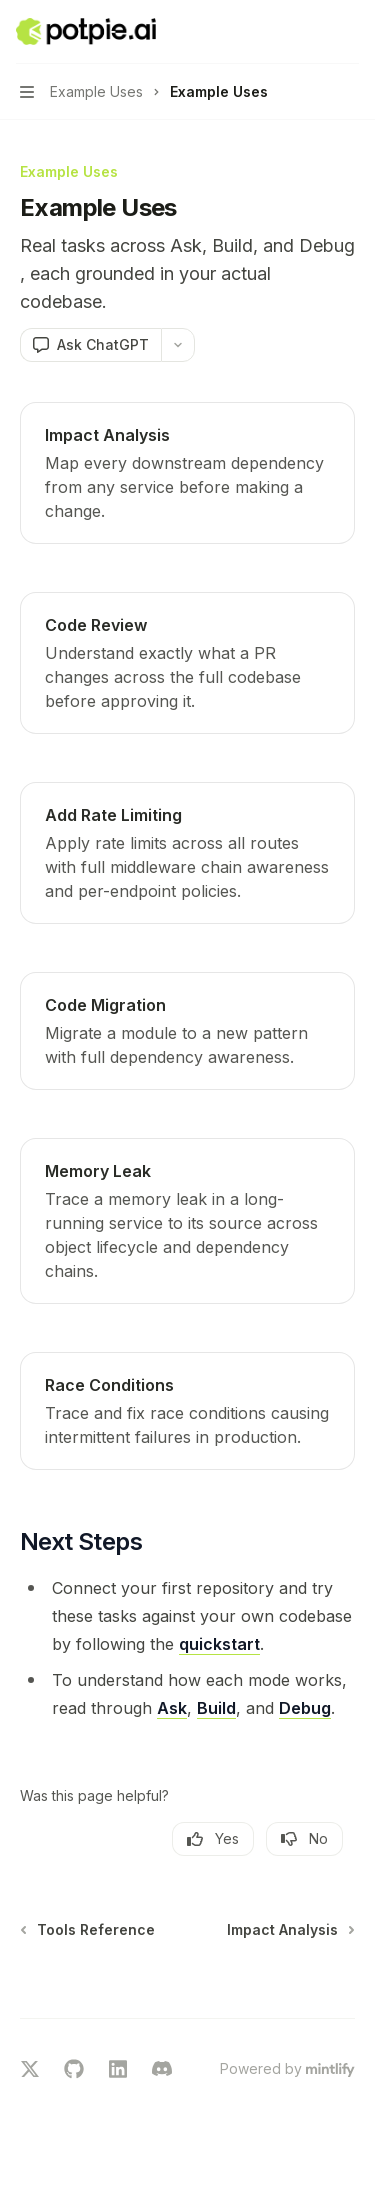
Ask (172, 1708)
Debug (305, 1708)
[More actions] (349, 32)
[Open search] (311, 32)
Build (216, 1708)
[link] (187, 473)
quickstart (219, 1644)
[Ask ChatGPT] (90, 345)
